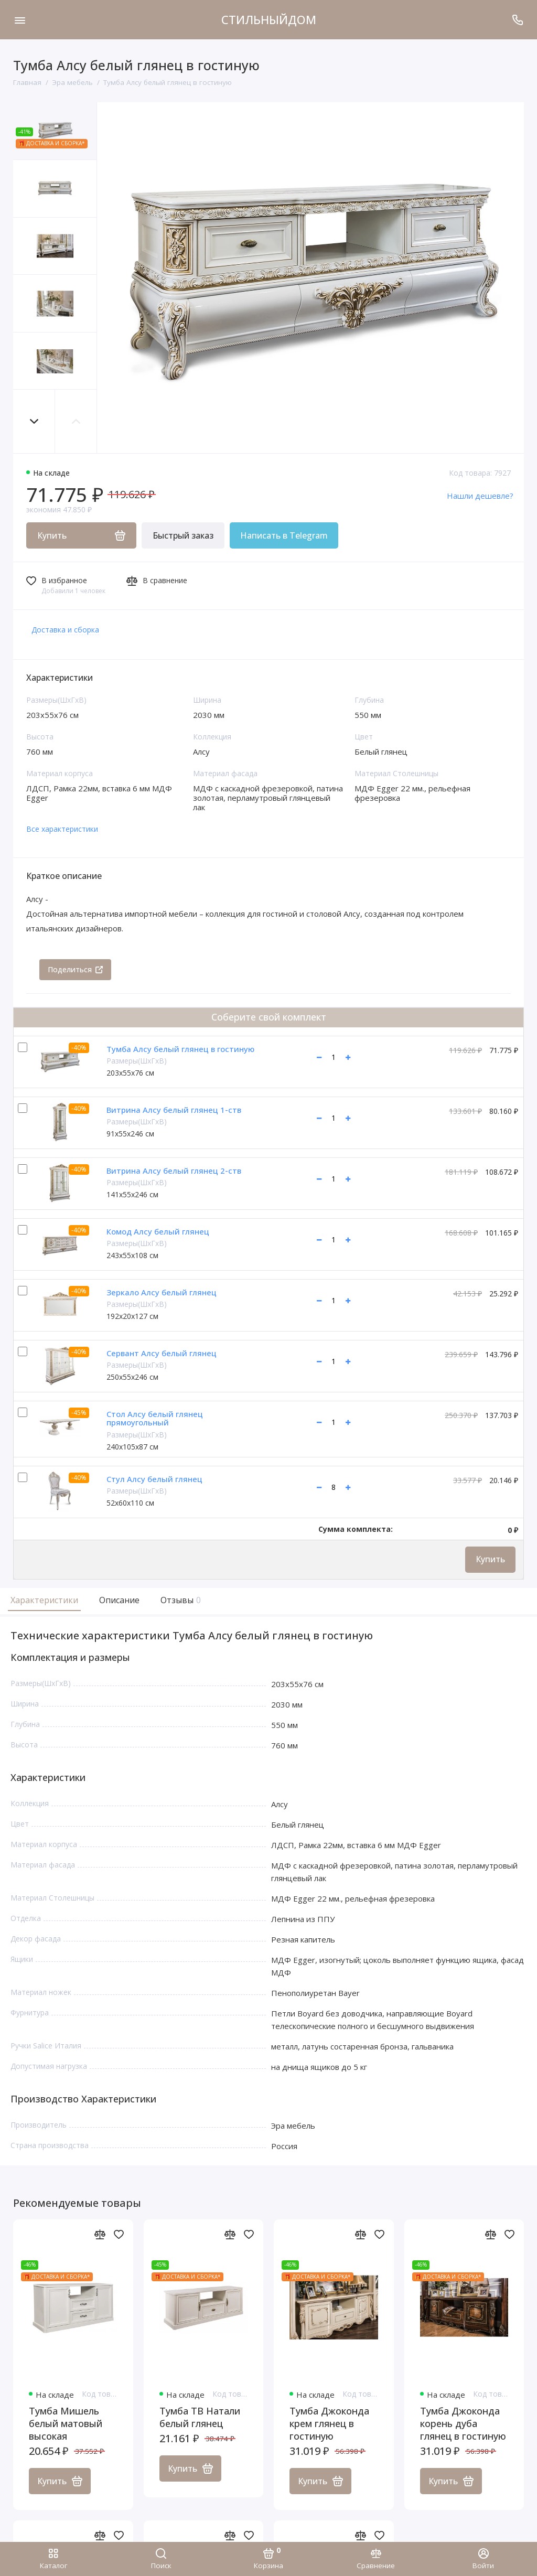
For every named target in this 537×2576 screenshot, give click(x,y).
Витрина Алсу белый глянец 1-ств (173, 1109)
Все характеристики (62, 829)
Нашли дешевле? (480, 495)
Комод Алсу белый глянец (157, 1231)
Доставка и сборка (65, 630)
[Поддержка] (517, 19)
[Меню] (19, 19)
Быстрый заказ (183, 535)
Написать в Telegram (284, 535)
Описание (119, 1600)
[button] (34, 421)
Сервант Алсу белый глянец (161, 1353)
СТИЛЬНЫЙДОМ (268, 19)
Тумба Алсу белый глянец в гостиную (180, 1049)
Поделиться (75, 969)
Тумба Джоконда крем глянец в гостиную (329, 2424)
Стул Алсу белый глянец (154, 1479)
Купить (490, 1559)
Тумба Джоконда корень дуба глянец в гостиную (463, 2424)
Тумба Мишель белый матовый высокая (65, 2424)
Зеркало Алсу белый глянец (161, 1292)
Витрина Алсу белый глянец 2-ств (173, 1170)
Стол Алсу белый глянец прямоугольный (154, 1418)
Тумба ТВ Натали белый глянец (199, 2417)
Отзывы (179, 1600)
